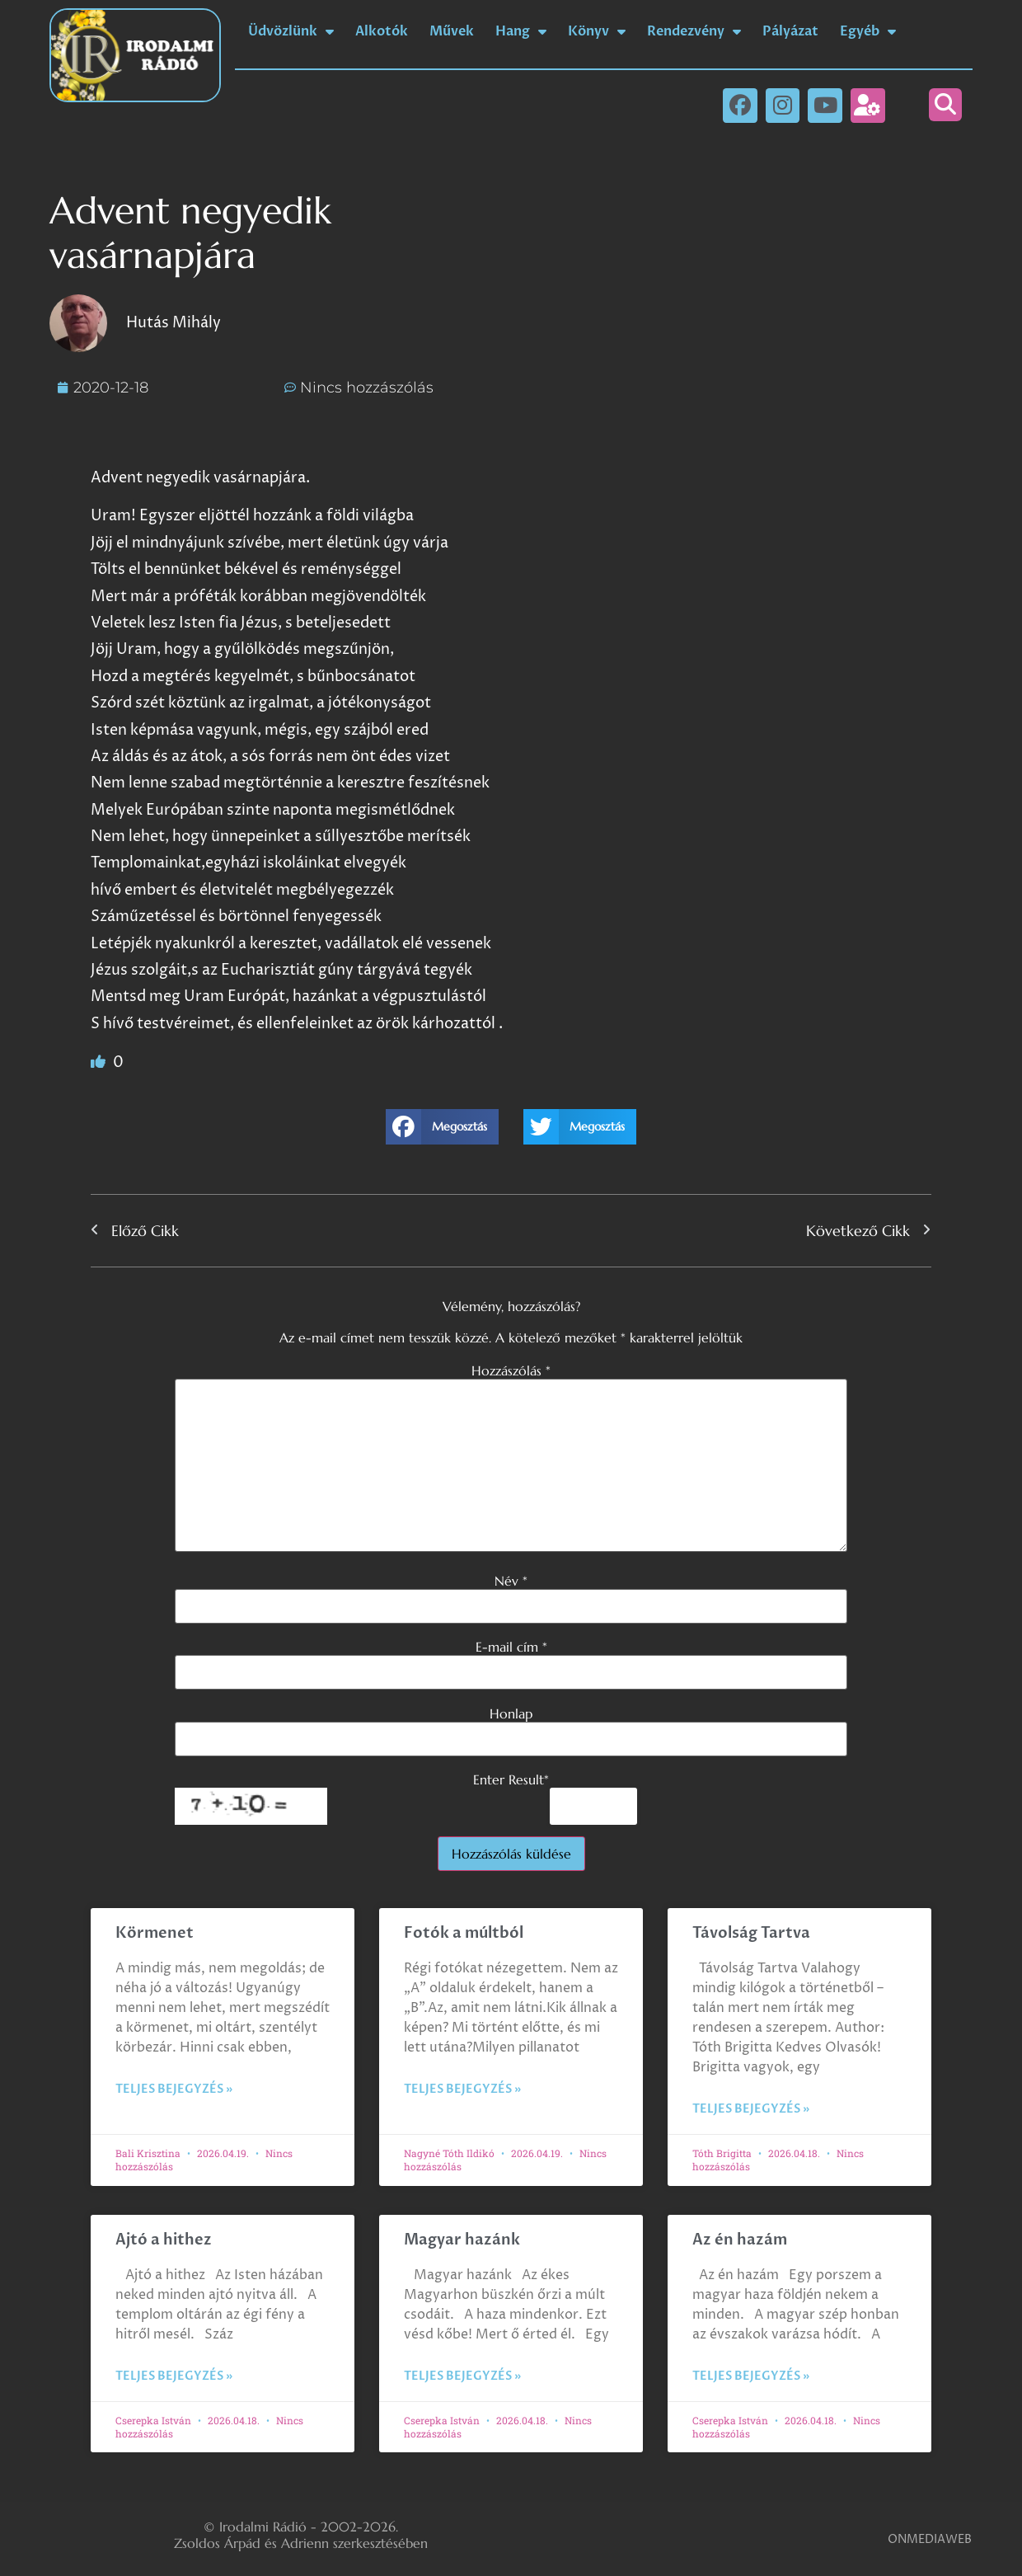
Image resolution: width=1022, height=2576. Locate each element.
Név (511, 1580)
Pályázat (790, 31)
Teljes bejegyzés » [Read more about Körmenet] (173, 2089)
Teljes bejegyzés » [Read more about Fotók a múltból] (462, 2089)
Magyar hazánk (462, 2240)
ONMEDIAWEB (930, 2539)
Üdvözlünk (291, 31)
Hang (520, 31)
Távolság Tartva (751, 1933)
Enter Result (511, 1779)
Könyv (597, 31)
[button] (945, 104)
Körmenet (154, 1933)
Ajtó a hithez (163, 2240)
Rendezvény (694, 31)
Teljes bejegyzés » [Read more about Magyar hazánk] (462, 2376)
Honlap (511, 1713)
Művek (451, 31)
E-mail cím (511, 1646)
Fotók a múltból (463, 1933)
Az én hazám (739, 2240)
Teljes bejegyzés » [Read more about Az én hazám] (750, 2376)
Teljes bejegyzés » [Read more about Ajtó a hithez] (173, 2376)
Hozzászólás (511, 1370)
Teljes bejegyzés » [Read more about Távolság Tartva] (750, 2109)
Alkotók (381, 31)
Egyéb (868, 31)
